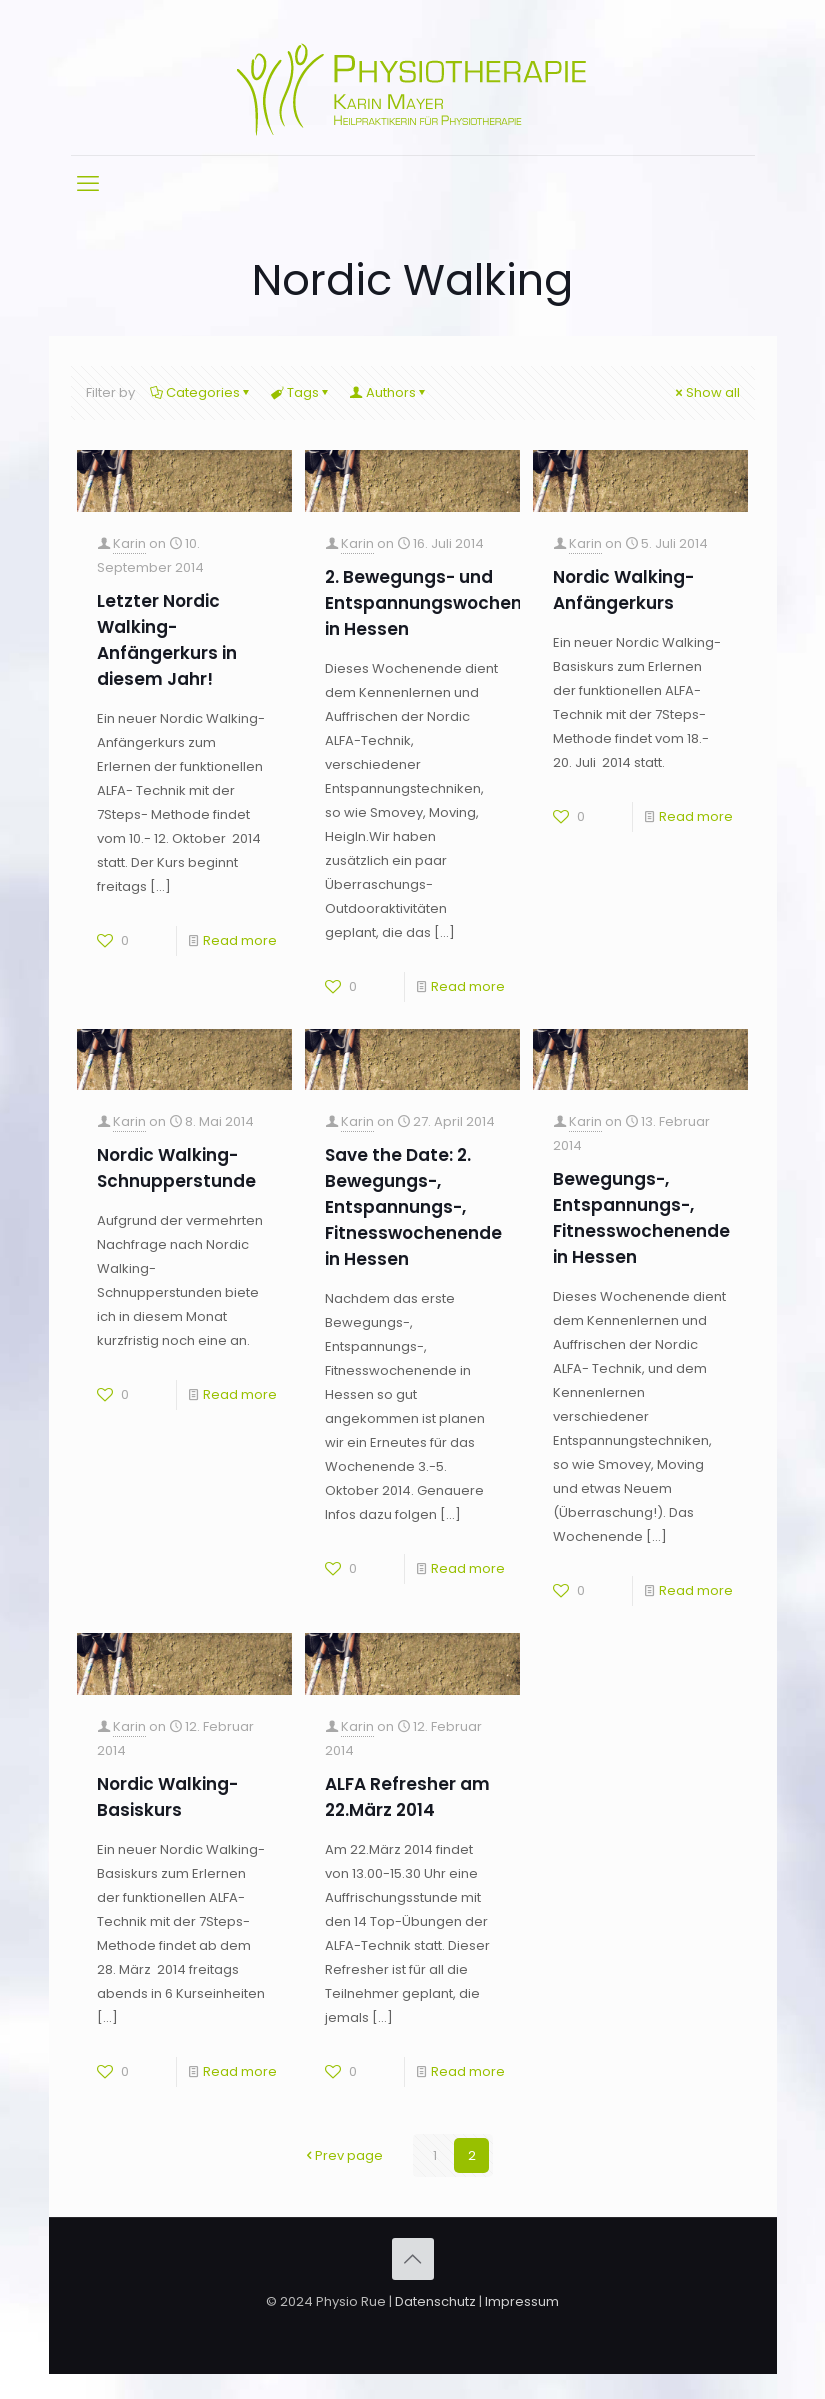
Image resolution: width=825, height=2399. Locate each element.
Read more (240, 940)
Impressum (522, 2301)
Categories (201, 392)
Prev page (342, 2155)
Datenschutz (435, 2301)
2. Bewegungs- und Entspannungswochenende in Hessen (446, 603)
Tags (301, 392)
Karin (129, 543)
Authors (389, 392)
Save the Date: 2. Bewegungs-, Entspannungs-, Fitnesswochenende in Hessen (413, 1207)
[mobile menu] (88, 184)
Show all (706, 392)
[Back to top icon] (413, 2259)
